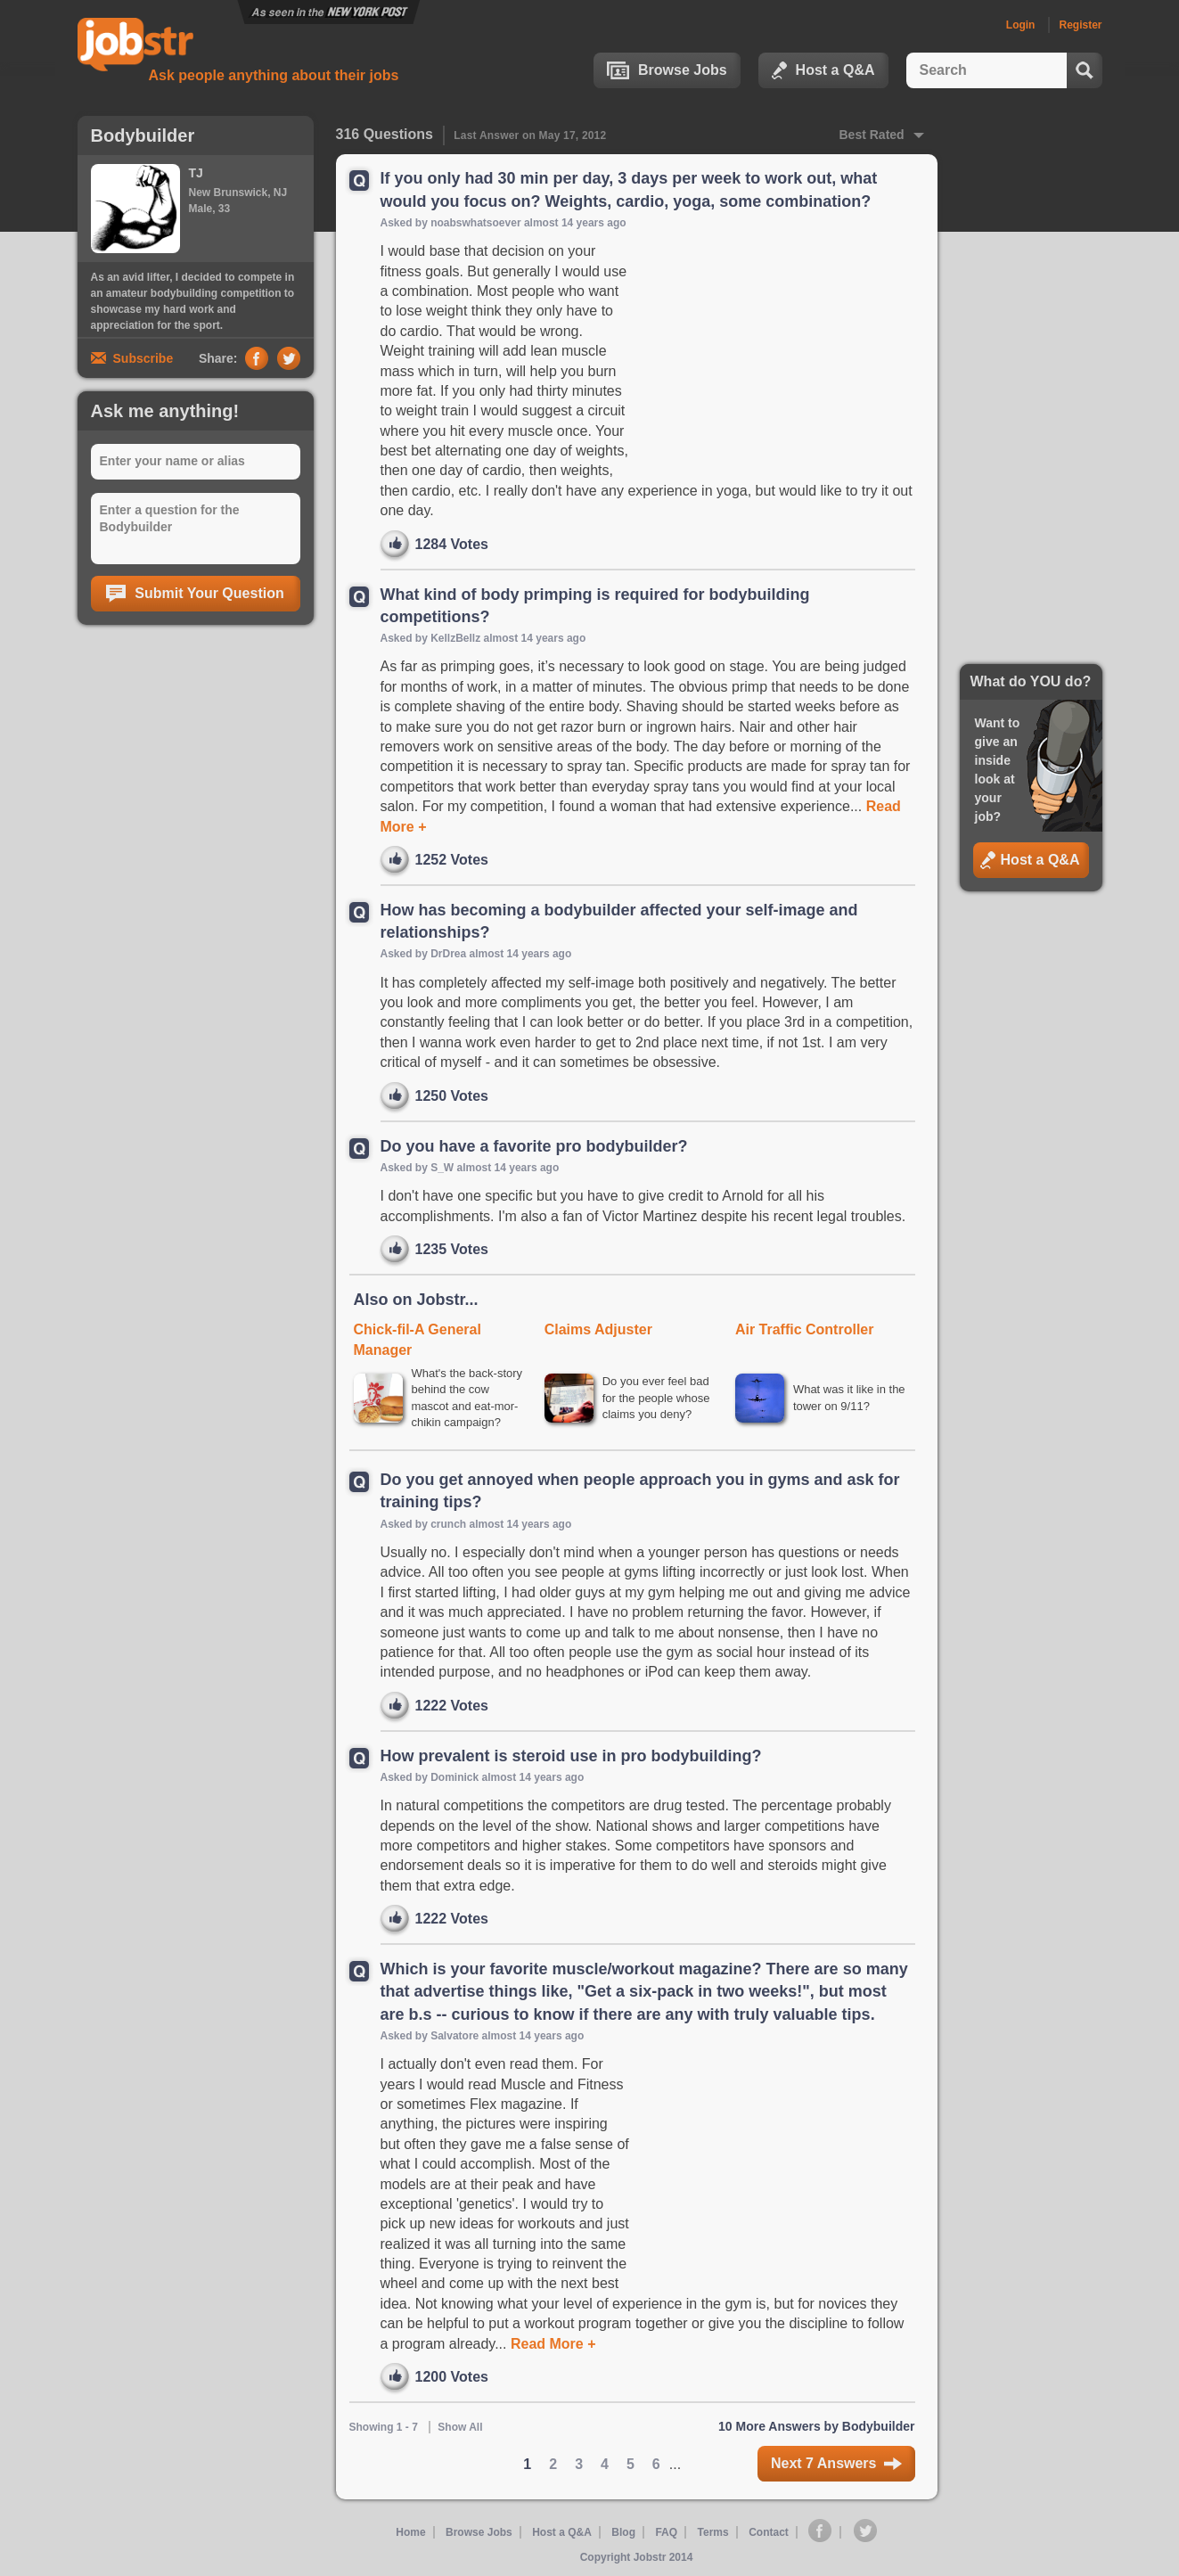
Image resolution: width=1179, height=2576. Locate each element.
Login (1021, 25)
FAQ (666, 2532)
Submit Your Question (194, 594)
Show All (460, 2427)
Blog (623, 2532)
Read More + (551, 2343)
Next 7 (836, 2463)
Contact (769, 2532)
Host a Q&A (823, 70)
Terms (713, 2532)
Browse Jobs (667, 70)
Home (410, 2532)
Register (1080, 25)
